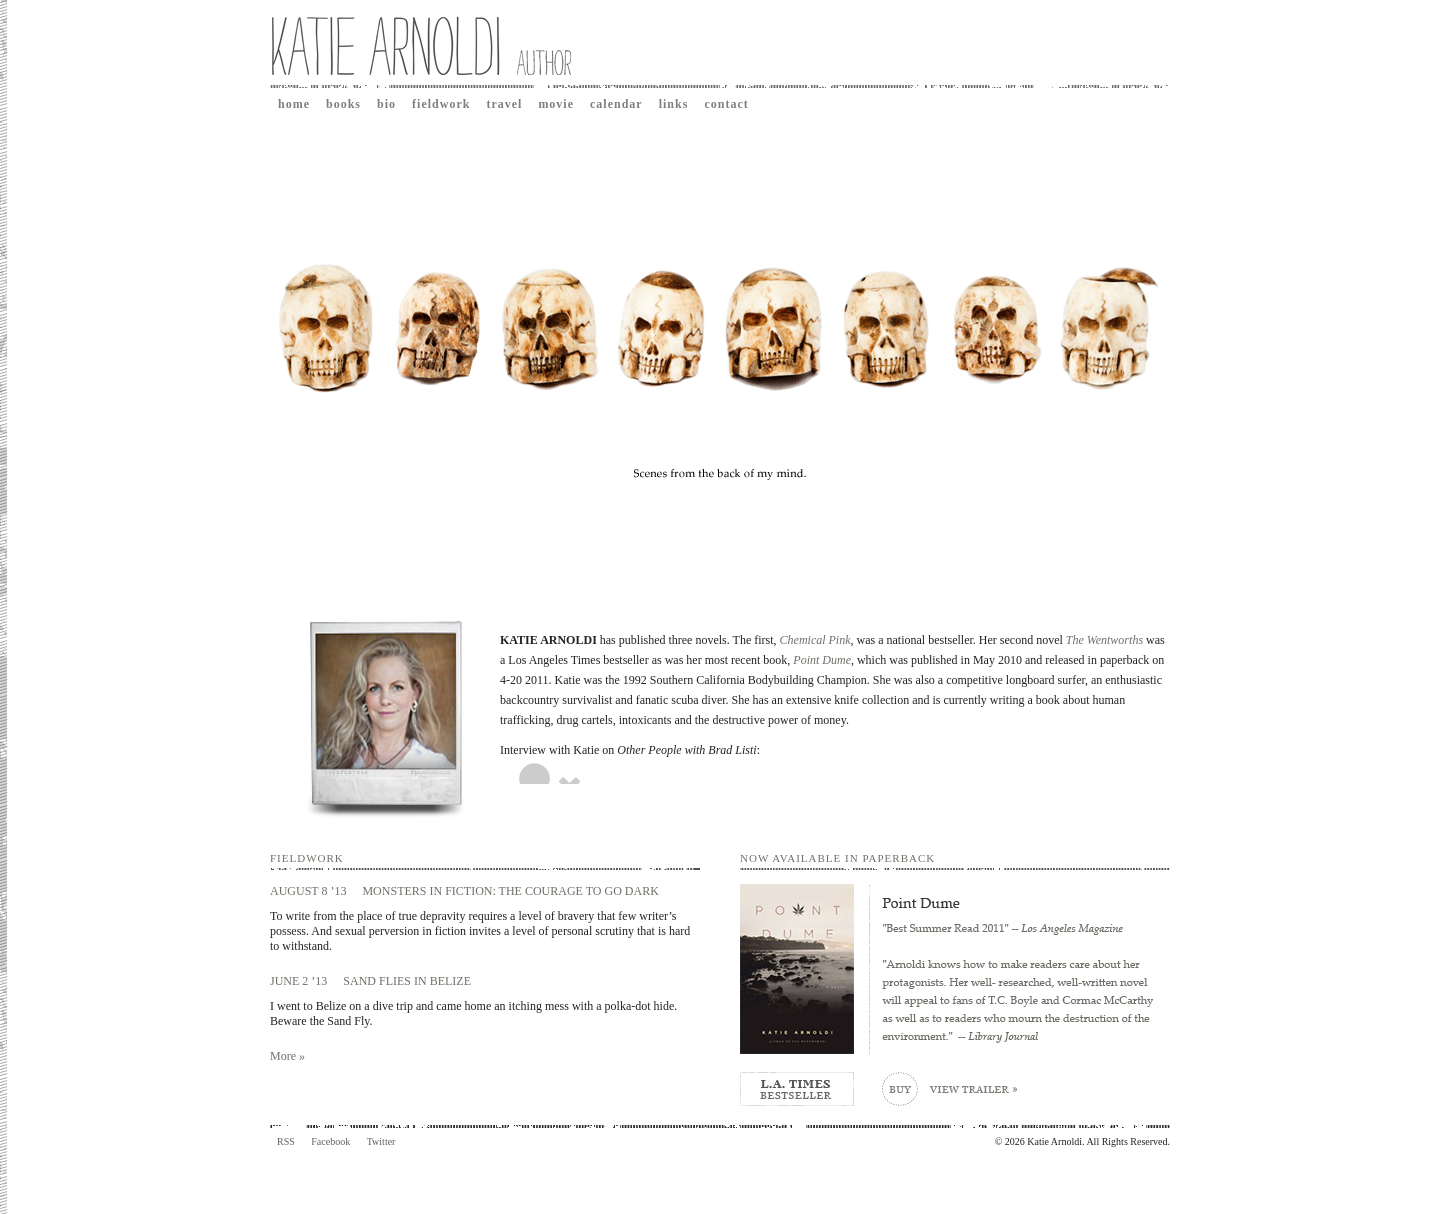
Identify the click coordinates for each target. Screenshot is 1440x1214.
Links (674, 104)
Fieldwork (441, 104)
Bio (386, 104)
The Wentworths (1104, 640)
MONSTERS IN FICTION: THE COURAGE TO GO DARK (510, 891)
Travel (504, 104)
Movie (556, 104)
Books (343, 104)
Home (294, 104)
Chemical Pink (815, 640)
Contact (726, 104)
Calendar (616, 104)
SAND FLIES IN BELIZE (407, 981)
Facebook (330, 1141)
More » (287, 1056)
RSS (286, 1141)
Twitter (381, 1141)
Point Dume (822, 660)
